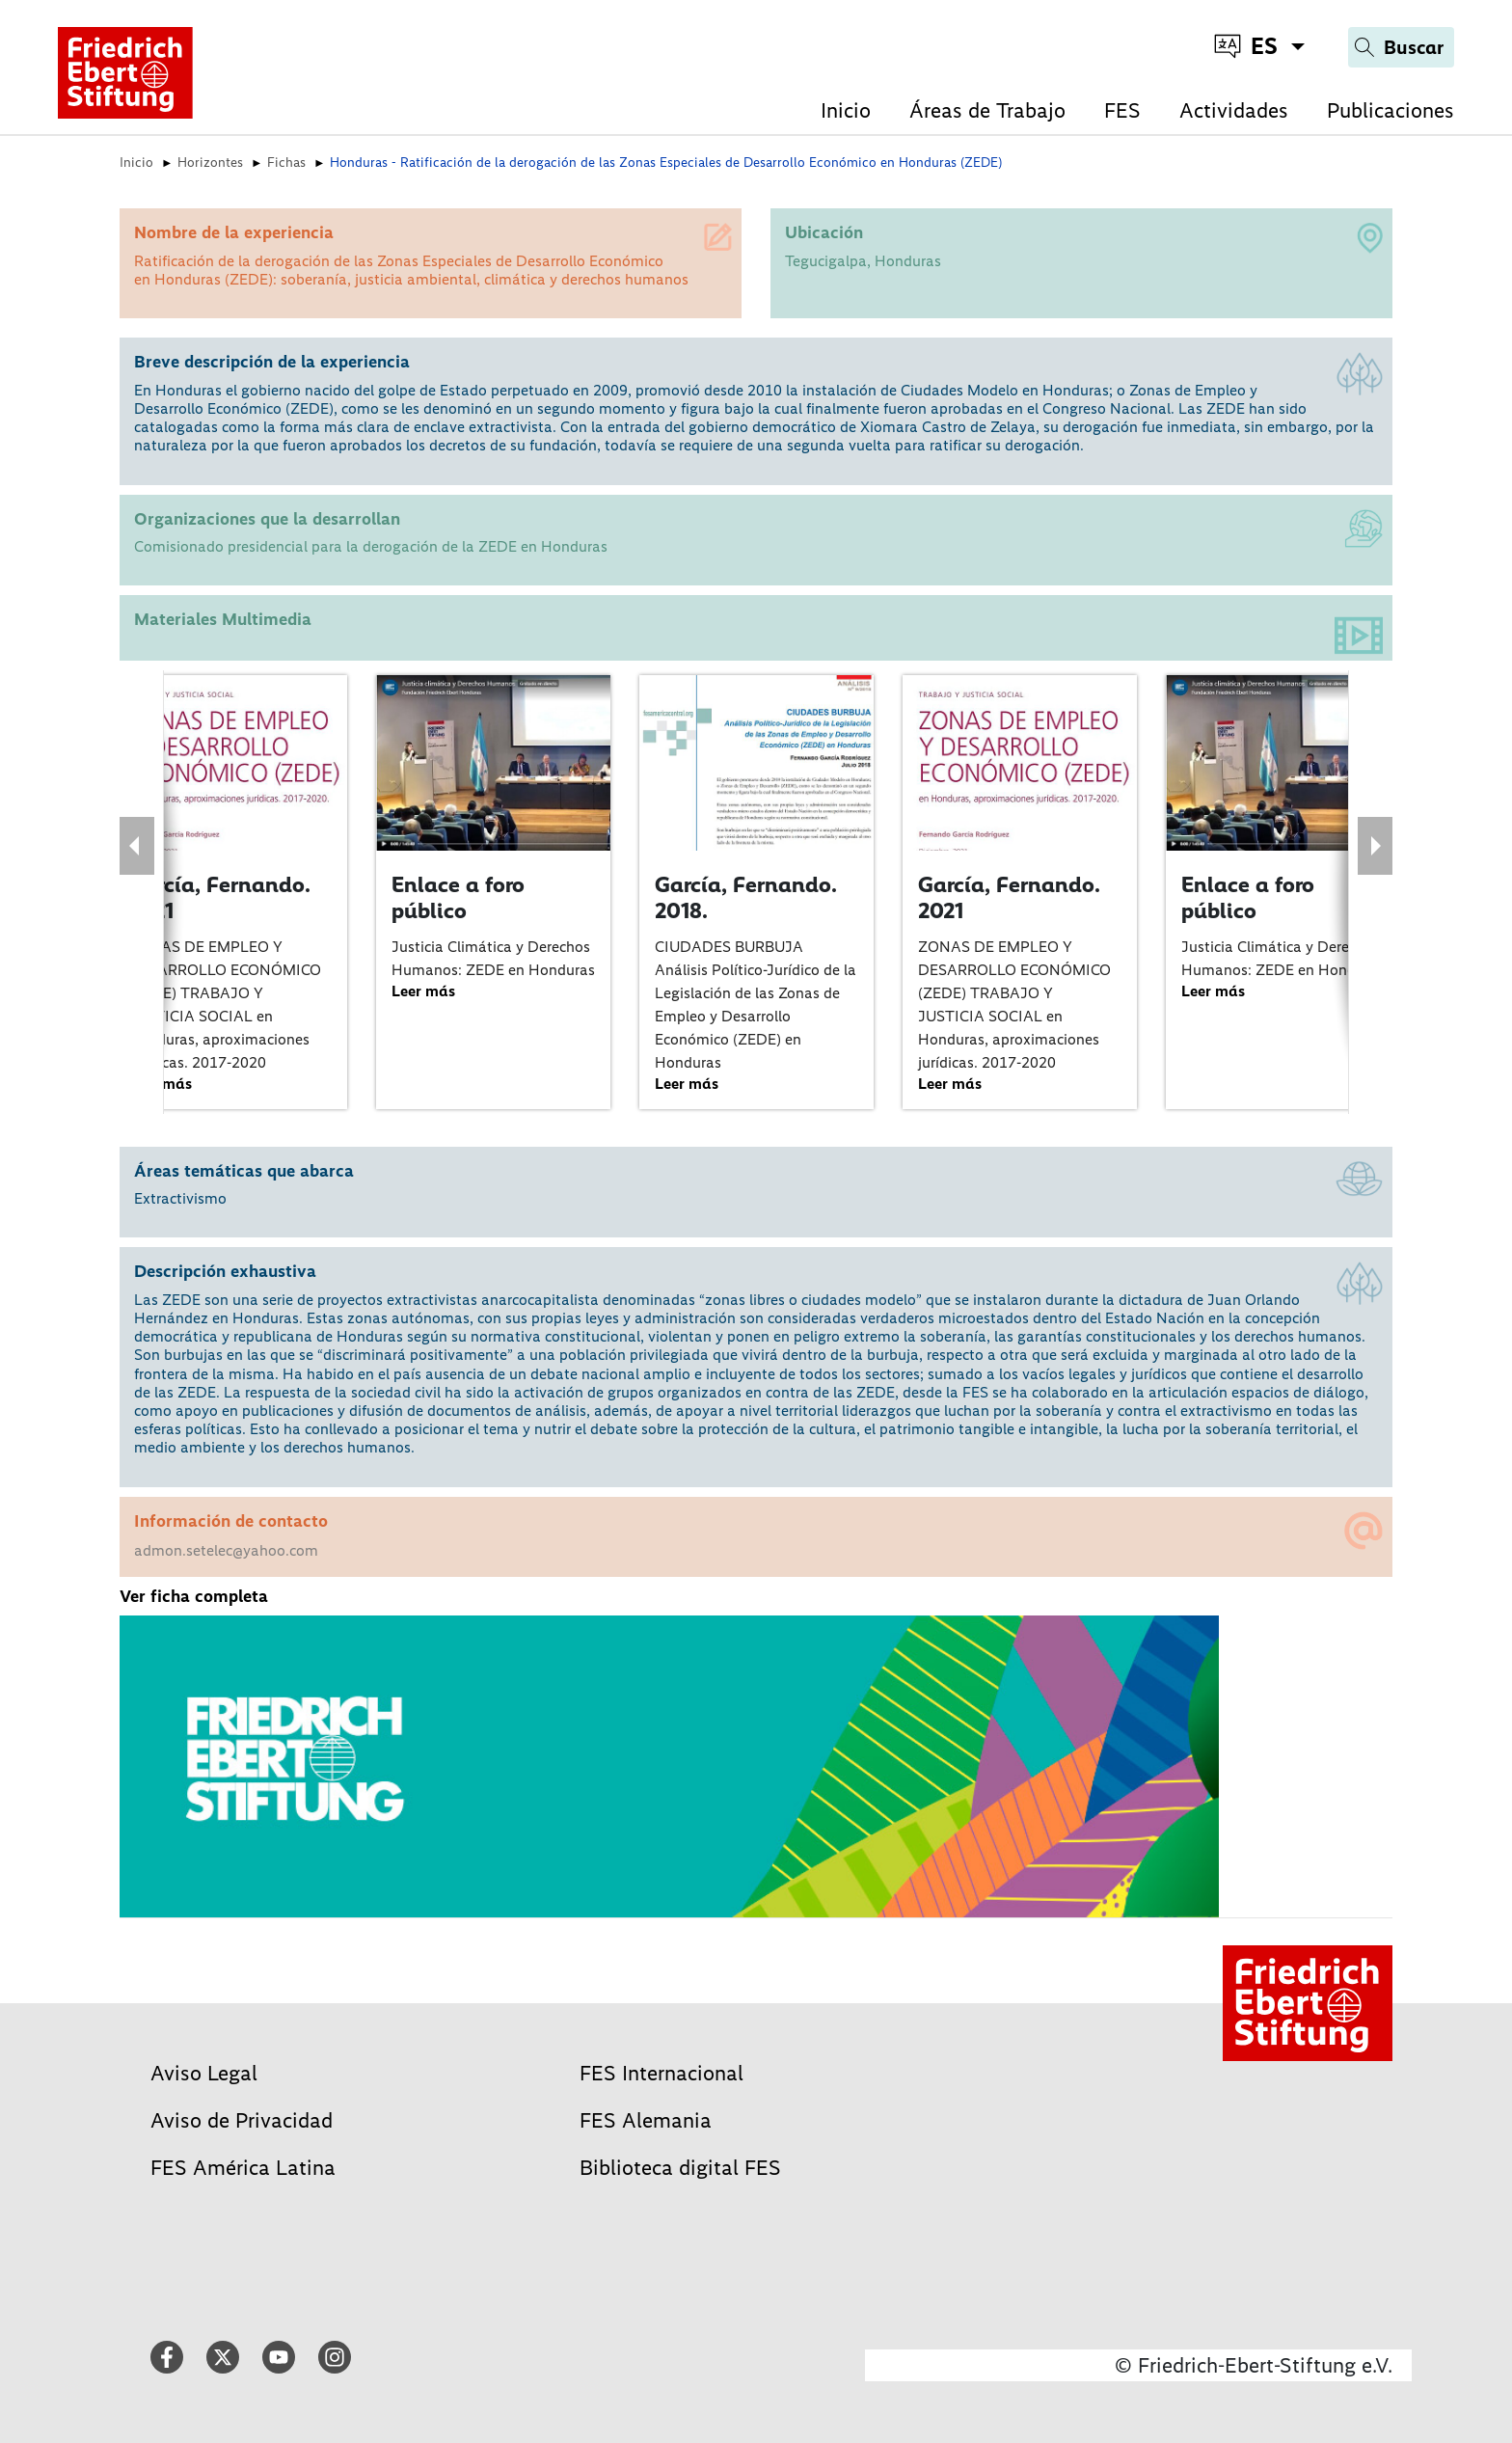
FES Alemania (646, 2120)
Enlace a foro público (458, 898)
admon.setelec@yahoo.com (226, 1550)
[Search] (1401, 47)
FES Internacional (661, 2073)
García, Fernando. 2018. (746, 898)
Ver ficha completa (194, 1596)
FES (1122, 110)
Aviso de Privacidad (241, 2120)
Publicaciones (1390, 110)
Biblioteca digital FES (680, 2168)
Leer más (423, 991)
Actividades (1233, 110)
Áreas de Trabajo (987, 110)
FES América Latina (243, 2168)
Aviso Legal (203, 2073)
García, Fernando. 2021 (219, 898)
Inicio (846, 110)
